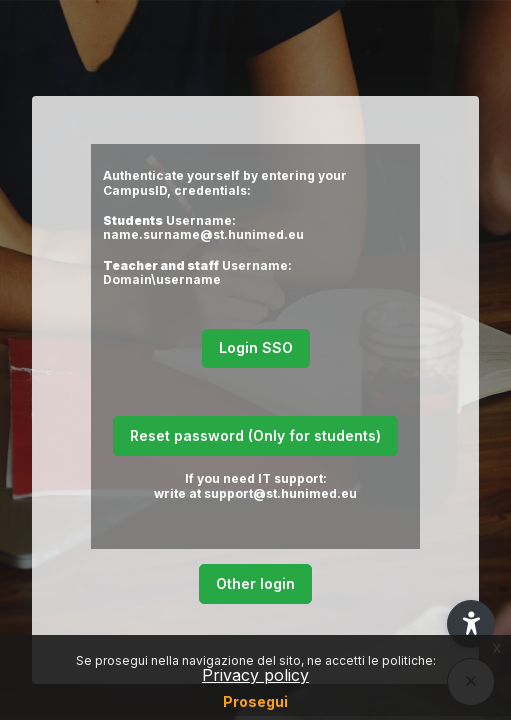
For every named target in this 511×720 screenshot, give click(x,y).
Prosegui (255, 701)
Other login (255, 583)
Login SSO (256, 347)
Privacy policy (255, 675)
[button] (471, 624)
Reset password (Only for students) (255, 435)
